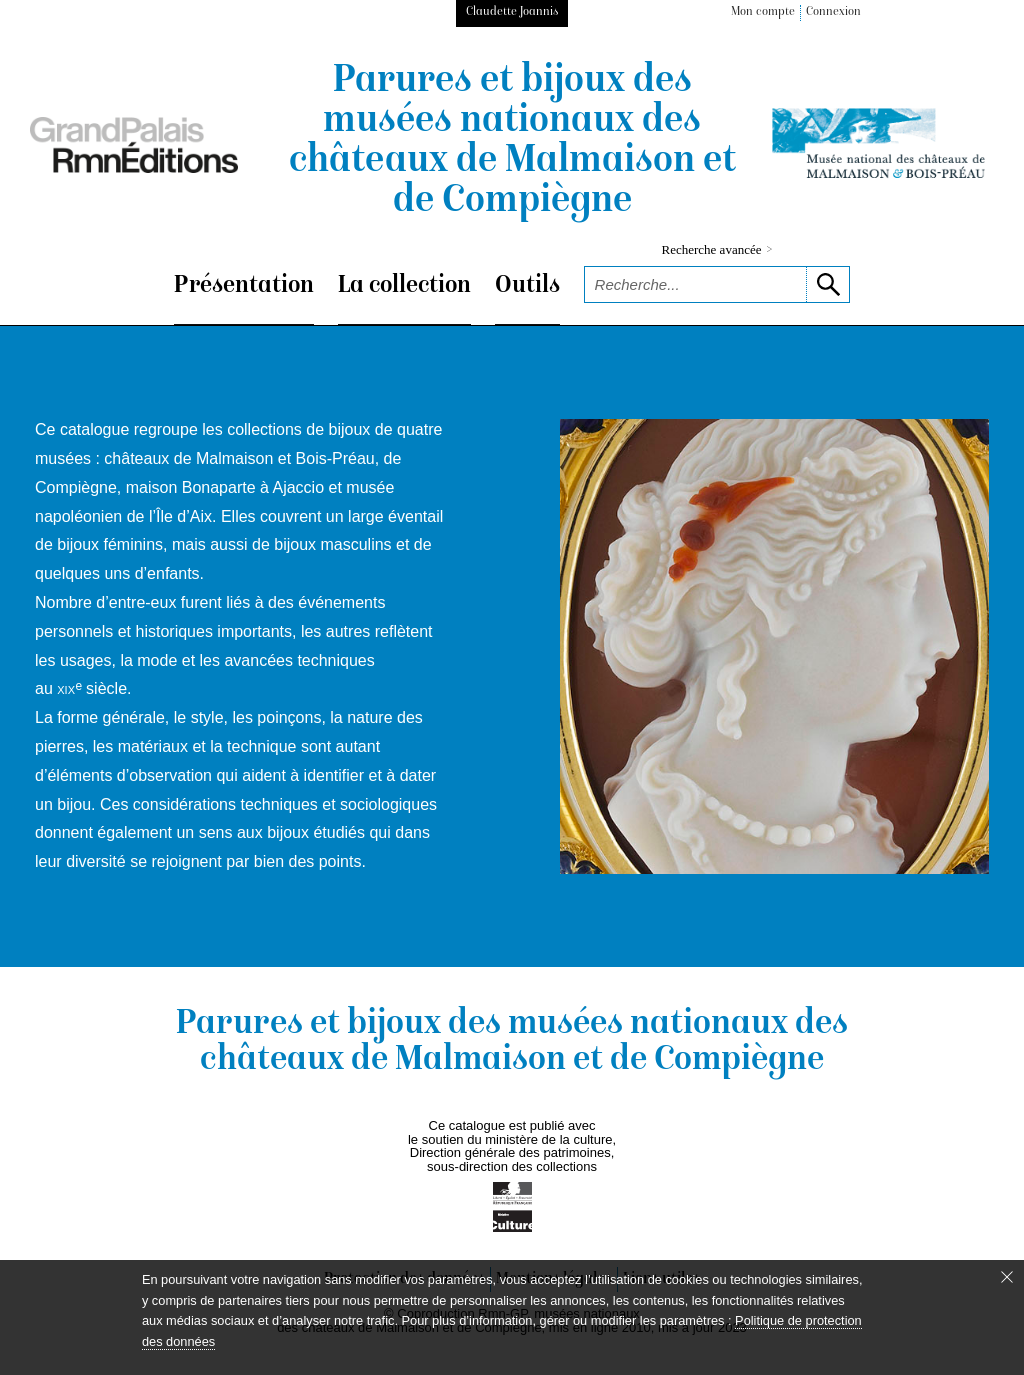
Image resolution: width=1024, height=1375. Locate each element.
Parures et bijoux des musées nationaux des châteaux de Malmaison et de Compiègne (512, 142)
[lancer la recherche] (827, 284)
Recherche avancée (717, 249)
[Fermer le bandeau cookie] (1007, 1277)
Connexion (833, 12)
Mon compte (763, 12)
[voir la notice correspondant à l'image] (774, 646)
